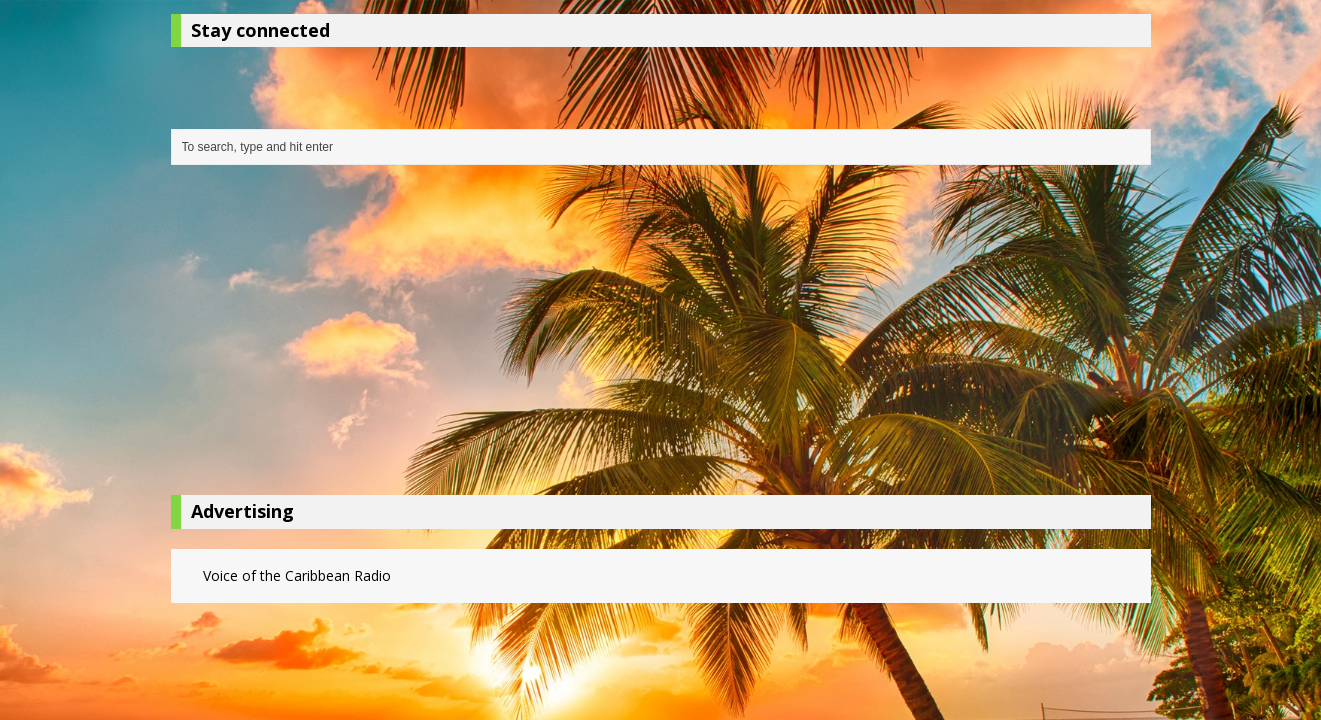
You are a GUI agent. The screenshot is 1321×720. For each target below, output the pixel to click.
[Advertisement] (661, 335)
